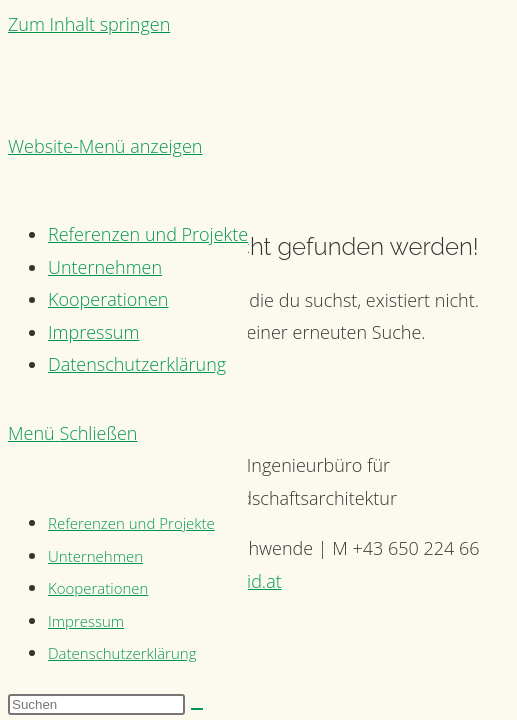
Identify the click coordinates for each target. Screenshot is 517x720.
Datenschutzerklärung (122, 653)
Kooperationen (98, 588)
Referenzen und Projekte (131, 523)
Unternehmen (95, 556)
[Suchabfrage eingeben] (96, 704)
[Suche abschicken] (197, 709)
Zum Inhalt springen (89, 24)
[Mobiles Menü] (72, 433)
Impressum (86, 621)
